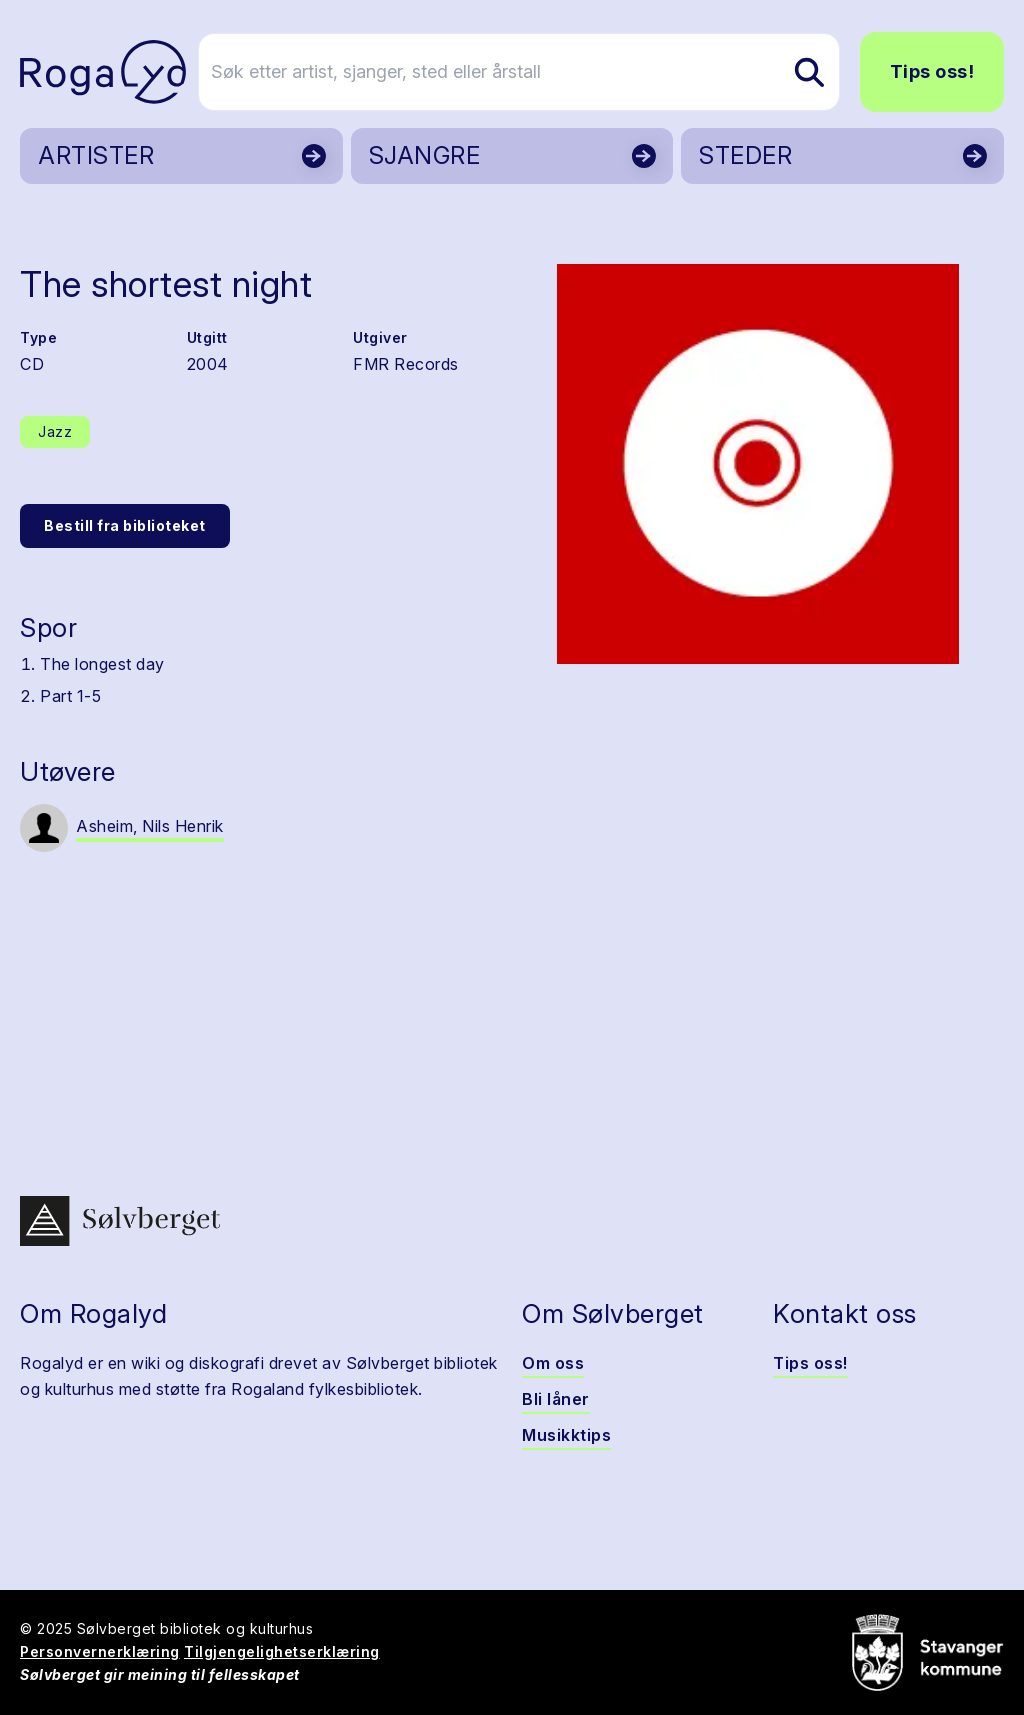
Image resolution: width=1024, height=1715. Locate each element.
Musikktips (566, 1435)
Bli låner (556, 1399)
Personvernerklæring (100, 1651)
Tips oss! (932, 71)
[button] (758, 464)
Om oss (553, 1363)
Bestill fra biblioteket (125, 525)
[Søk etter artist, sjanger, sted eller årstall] (521, 72)
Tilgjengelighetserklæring (282, 1651)
